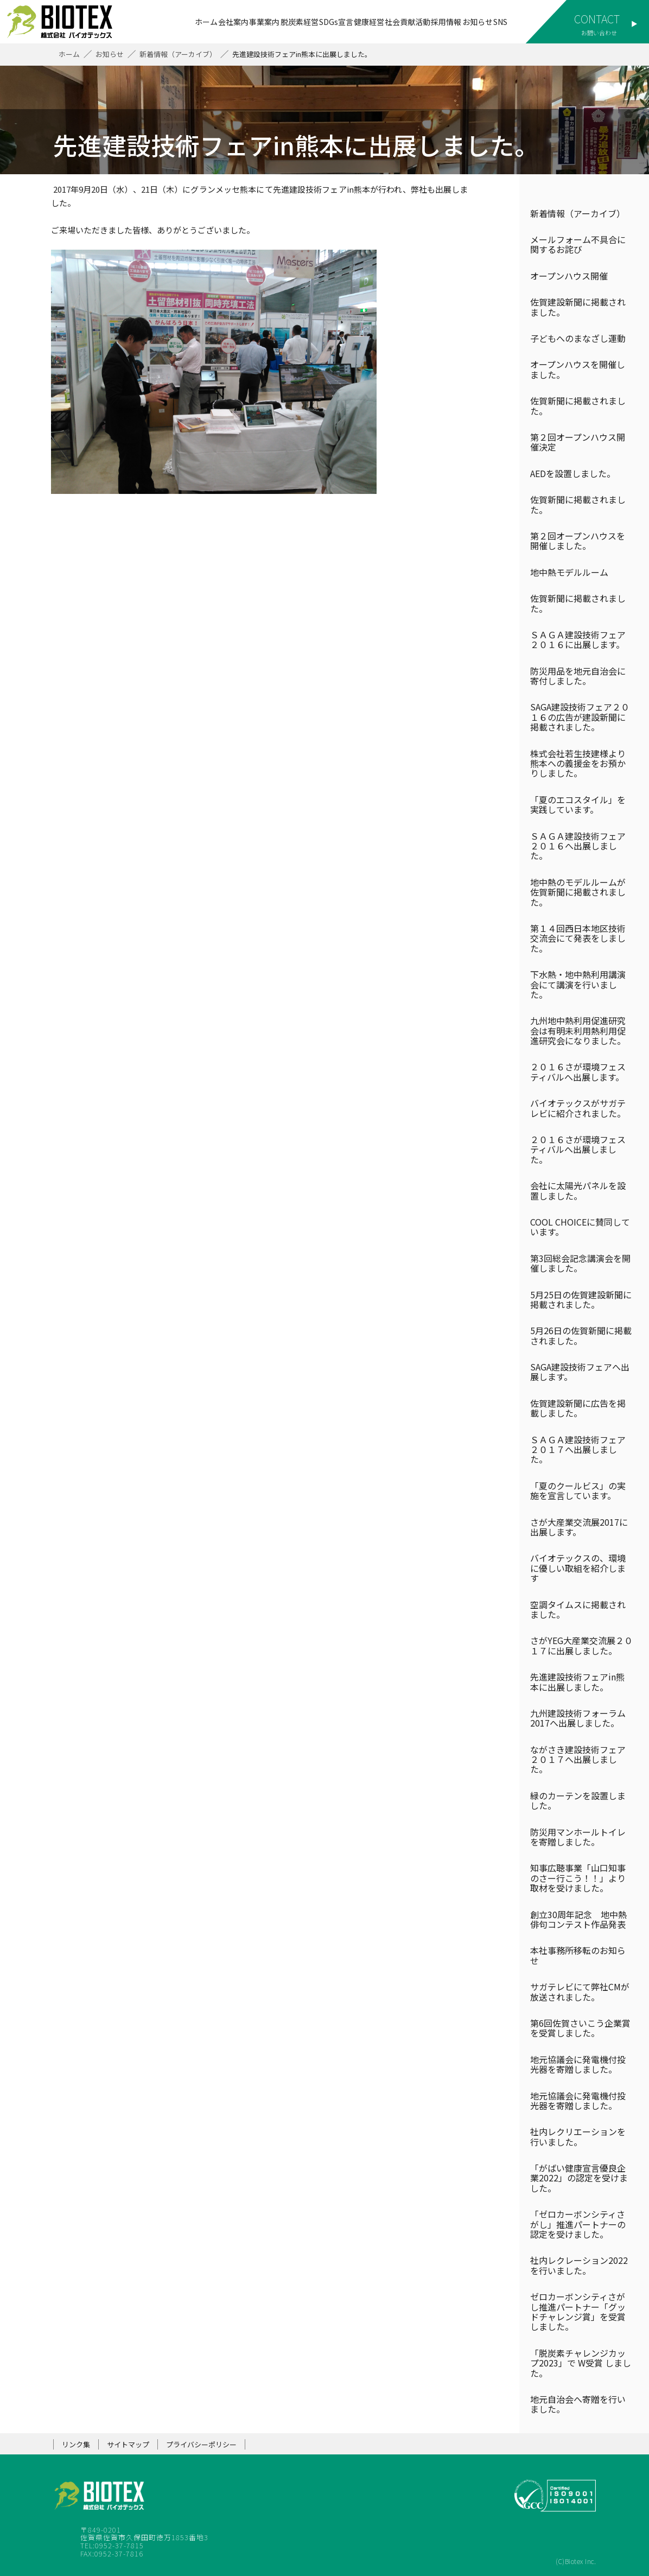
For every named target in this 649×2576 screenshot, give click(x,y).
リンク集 (76, 2444)
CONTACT (597, 19)
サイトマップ (128, 2444)
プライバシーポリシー (201, 2444)
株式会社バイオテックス (65, 21)
